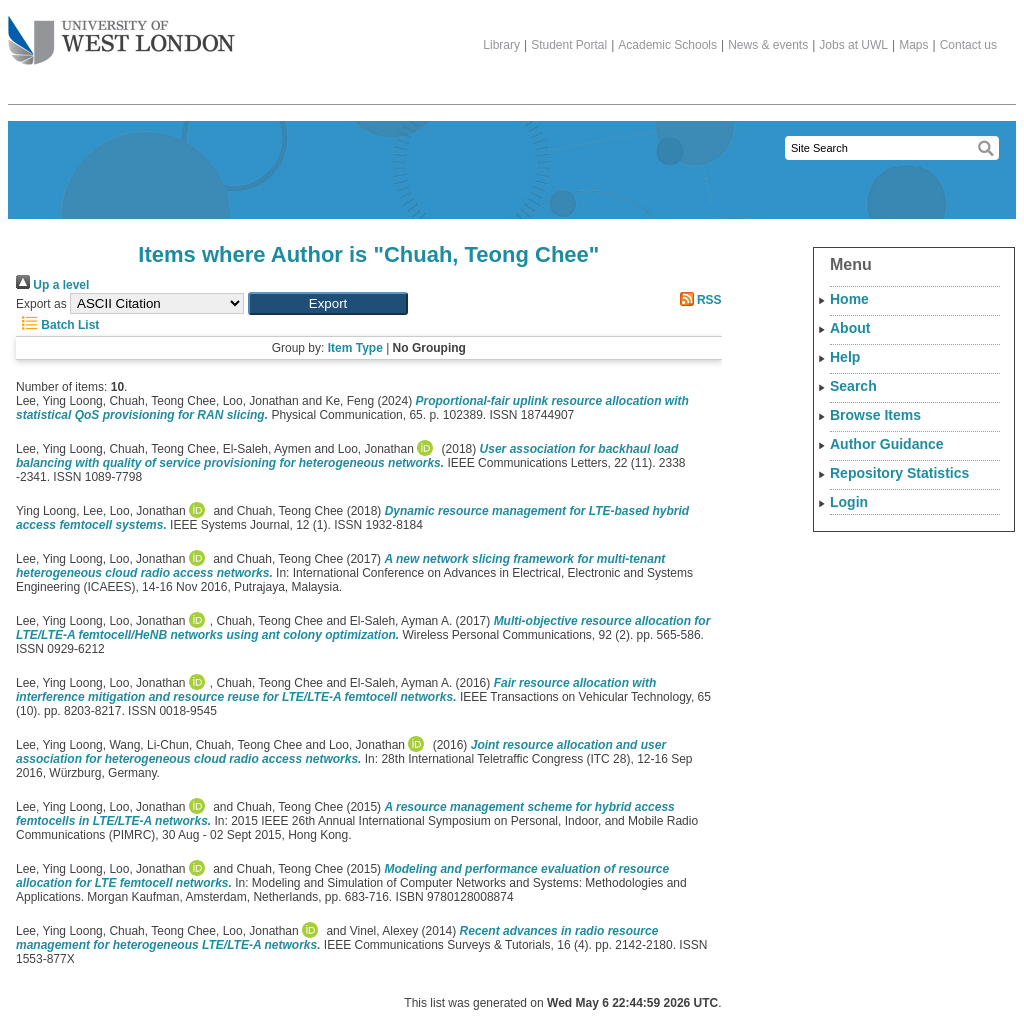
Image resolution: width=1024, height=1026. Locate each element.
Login (849, 502)
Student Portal (569, 45)
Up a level (52, 285)
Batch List (57, 325)
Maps (913, 45)
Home (849, 299)
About (850, 328)
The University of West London (121, 33)
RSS (698, 300)
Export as (41, 304)
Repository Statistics (899, 473)
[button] (328, 303)
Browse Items (875, 415)
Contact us (968, 45)
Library (501, 45)
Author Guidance (887, 444)
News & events (768, 45)
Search (853, 386)
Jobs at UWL (853, 45)
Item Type (355, 348)
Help (845, 357)
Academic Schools (667, 45)
